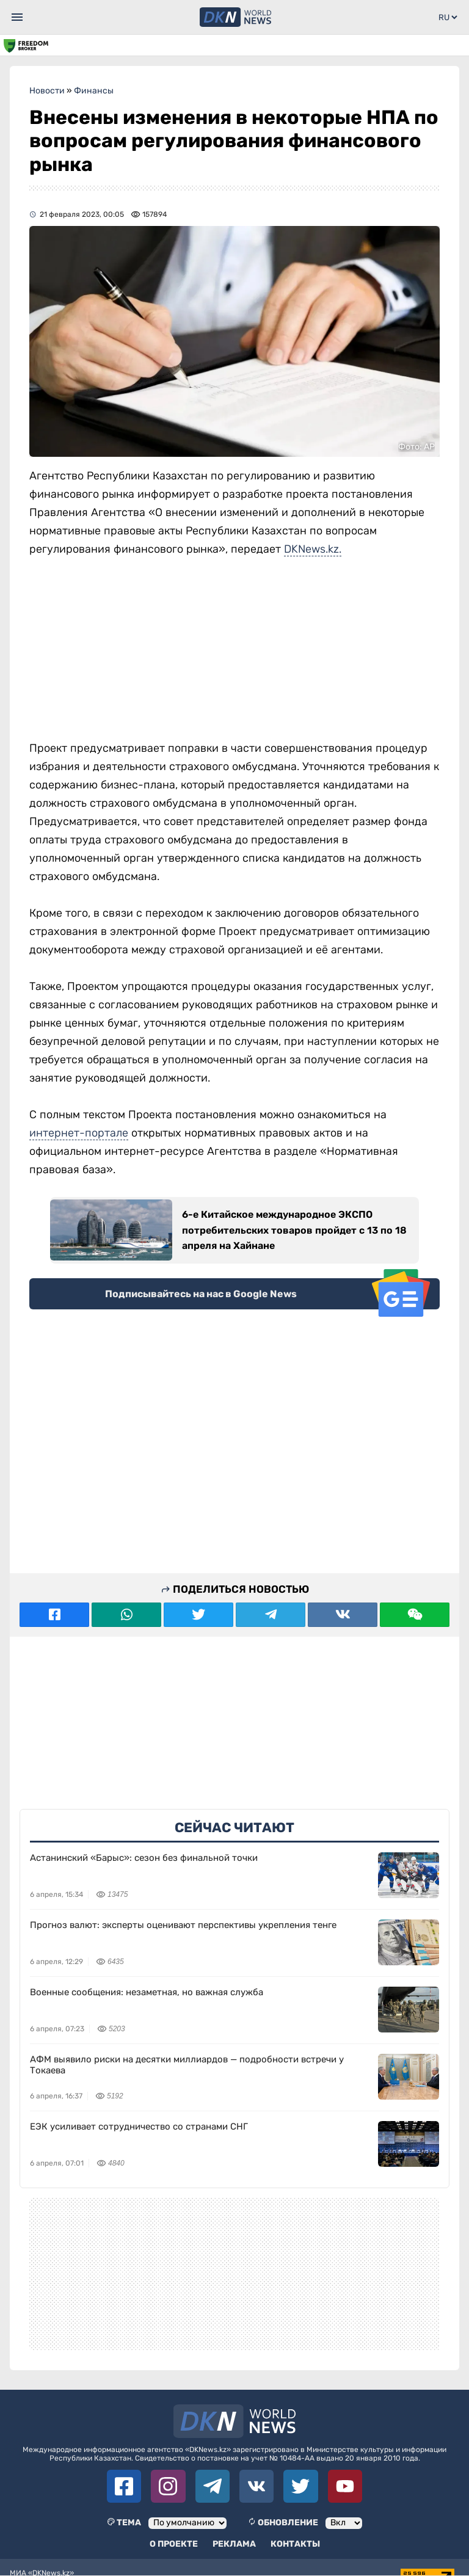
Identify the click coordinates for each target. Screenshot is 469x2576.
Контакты (295, 2544)
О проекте (174, 2544)
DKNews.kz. (312, 549)
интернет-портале (78, 1133)
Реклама (234, 2544)
